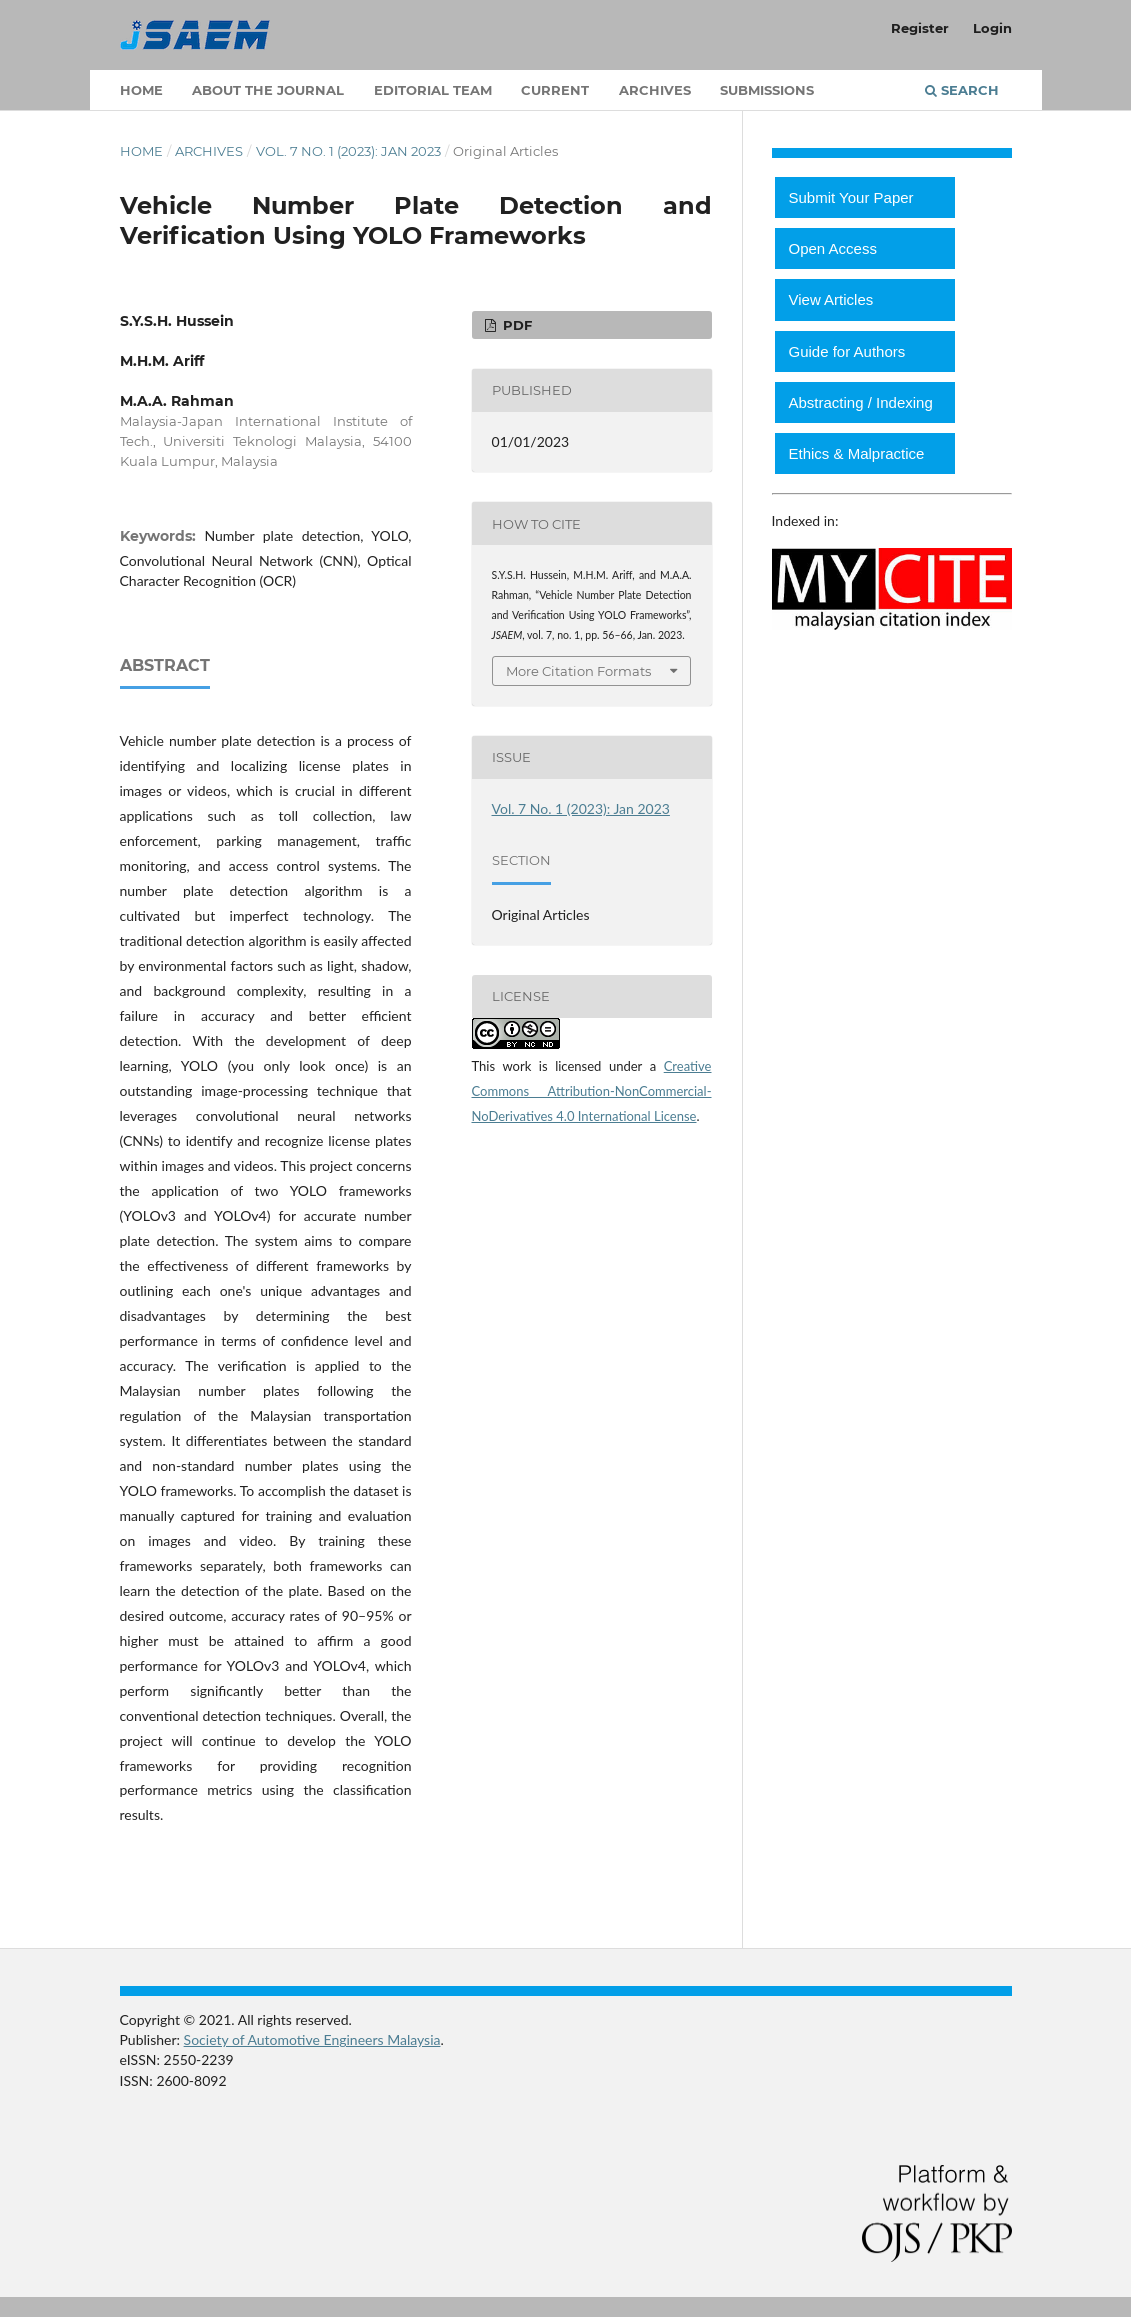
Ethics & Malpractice (857, 453)
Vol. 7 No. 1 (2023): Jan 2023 (348, 151)
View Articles (831, 299)
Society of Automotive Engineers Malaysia (312, 2039)
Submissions (767, 90)
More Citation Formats (578, 671)
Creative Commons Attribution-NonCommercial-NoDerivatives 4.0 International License (592, 1091)
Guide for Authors (847, 351)
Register (920, 28)
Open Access (833, 248)
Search (962, 90)
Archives (655, 90)
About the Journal (268, 90)
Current (555, 90)
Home (141, 90)
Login (992, 28)
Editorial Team (433, 90)
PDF (515, 325)
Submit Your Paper (851, 197)
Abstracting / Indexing (861, 402)
